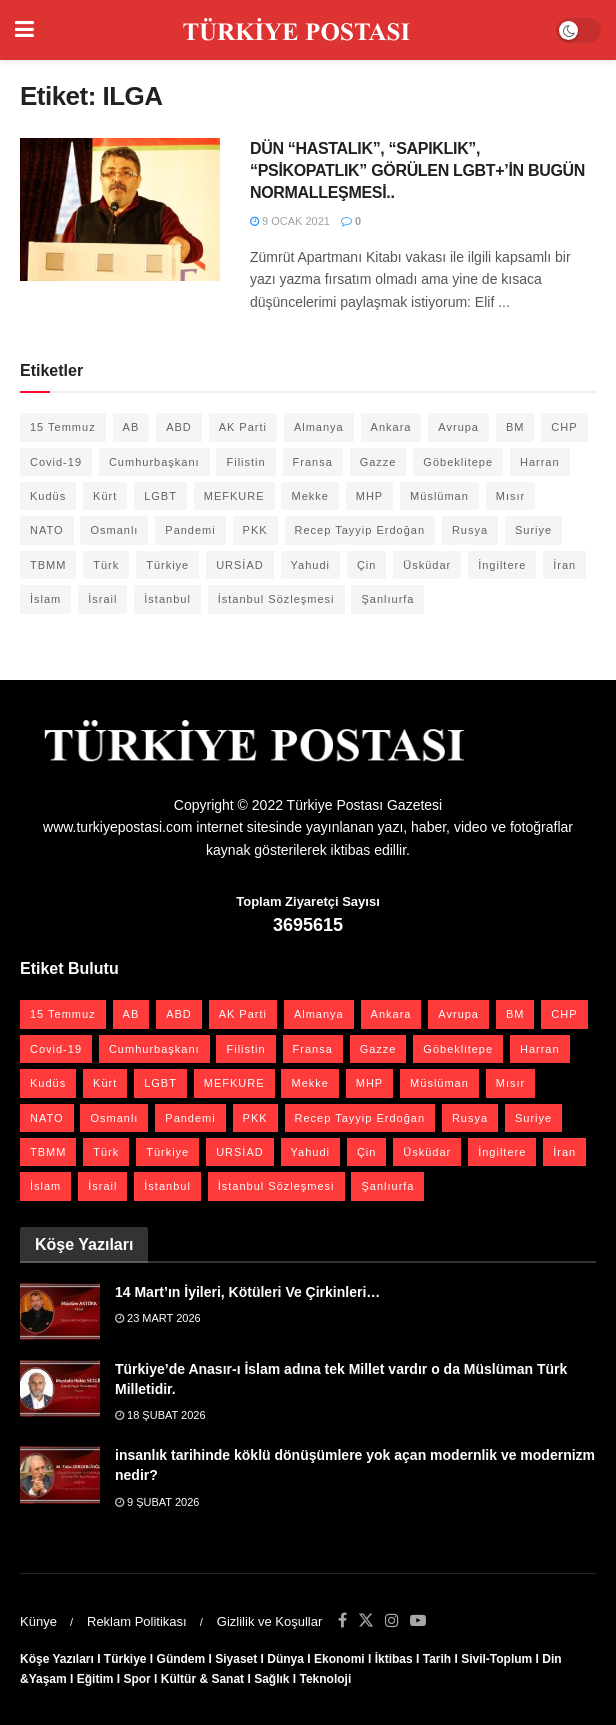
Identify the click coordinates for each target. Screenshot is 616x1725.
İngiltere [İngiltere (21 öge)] (502, 565)
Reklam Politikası (137, 1621)
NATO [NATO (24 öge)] (47, 530)
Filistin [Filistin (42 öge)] (245, 462)
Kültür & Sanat (202, 1679)
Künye (38, 1621)
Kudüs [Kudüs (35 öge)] (48, 496)
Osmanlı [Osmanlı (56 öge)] (114, 530)
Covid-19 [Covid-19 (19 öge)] (56, 462)
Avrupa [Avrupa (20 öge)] (458, 427)
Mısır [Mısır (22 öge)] (510, 496)
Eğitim (95, 1679)
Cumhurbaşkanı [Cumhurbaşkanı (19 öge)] (154, 462)
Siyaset (236, 1659)
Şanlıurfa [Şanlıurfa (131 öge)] (387, 599)
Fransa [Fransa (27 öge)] (313, 462)
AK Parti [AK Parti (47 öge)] (243, 427)
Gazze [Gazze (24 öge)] (378, 462)
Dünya (285, 1659)
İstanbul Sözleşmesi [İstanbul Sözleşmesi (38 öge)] (276, 599)
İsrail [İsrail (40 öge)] (102, 599)
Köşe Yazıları (57, 1659)
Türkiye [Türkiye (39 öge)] (167, 565)
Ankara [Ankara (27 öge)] (391, 427)
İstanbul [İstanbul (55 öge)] (167, 599)
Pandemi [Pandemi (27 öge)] (190, 530)
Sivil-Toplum (496, 1659)
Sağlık (271, 1679)
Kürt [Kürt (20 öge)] (105, 496)
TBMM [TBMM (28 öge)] (48, 565)
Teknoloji (326, 1679)
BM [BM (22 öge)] (515, 427)
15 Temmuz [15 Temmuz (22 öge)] (63, 427)
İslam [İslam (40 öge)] (45, 599)
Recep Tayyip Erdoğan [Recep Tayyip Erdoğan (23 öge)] (360, 530)
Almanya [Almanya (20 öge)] (319, 427)
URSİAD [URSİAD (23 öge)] (240, 565)
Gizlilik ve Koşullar (269, 1621)
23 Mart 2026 (158, 1318)
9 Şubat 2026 (157, 1502)
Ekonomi (339, 1659)
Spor (136, 1679)
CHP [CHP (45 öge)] (564, 427)
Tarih (437, 1659)
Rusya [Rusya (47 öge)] (470, 530)
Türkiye (125, 1659)
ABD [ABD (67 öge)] (179, 427)
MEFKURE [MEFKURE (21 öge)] (234, 496)
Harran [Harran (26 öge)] (540, 462)
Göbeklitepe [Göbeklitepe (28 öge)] (458, 462)
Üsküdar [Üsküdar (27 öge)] (427, 565)
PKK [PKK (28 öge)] (255, 530)
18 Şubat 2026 (160, 1415)
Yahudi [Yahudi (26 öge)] (310, 565)
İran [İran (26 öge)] (564, 565)
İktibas (394, 1659)
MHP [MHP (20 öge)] (369, 496)
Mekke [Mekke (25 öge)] (309, 496)
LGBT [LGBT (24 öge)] (160, 496)
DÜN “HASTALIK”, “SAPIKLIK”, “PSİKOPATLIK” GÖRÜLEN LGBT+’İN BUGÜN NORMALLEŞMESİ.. (417, 171)
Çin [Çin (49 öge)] (367, 565)
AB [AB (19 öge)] (131, 427)
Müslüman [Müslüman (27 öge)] (439, 496)
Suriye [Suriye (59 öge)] (533, 530)
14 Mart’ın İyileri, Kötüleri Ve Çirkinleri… (247, 1292)
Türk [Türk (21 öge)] (106, 565)
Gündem (181, 1659)
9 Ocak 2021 (290, 221)
